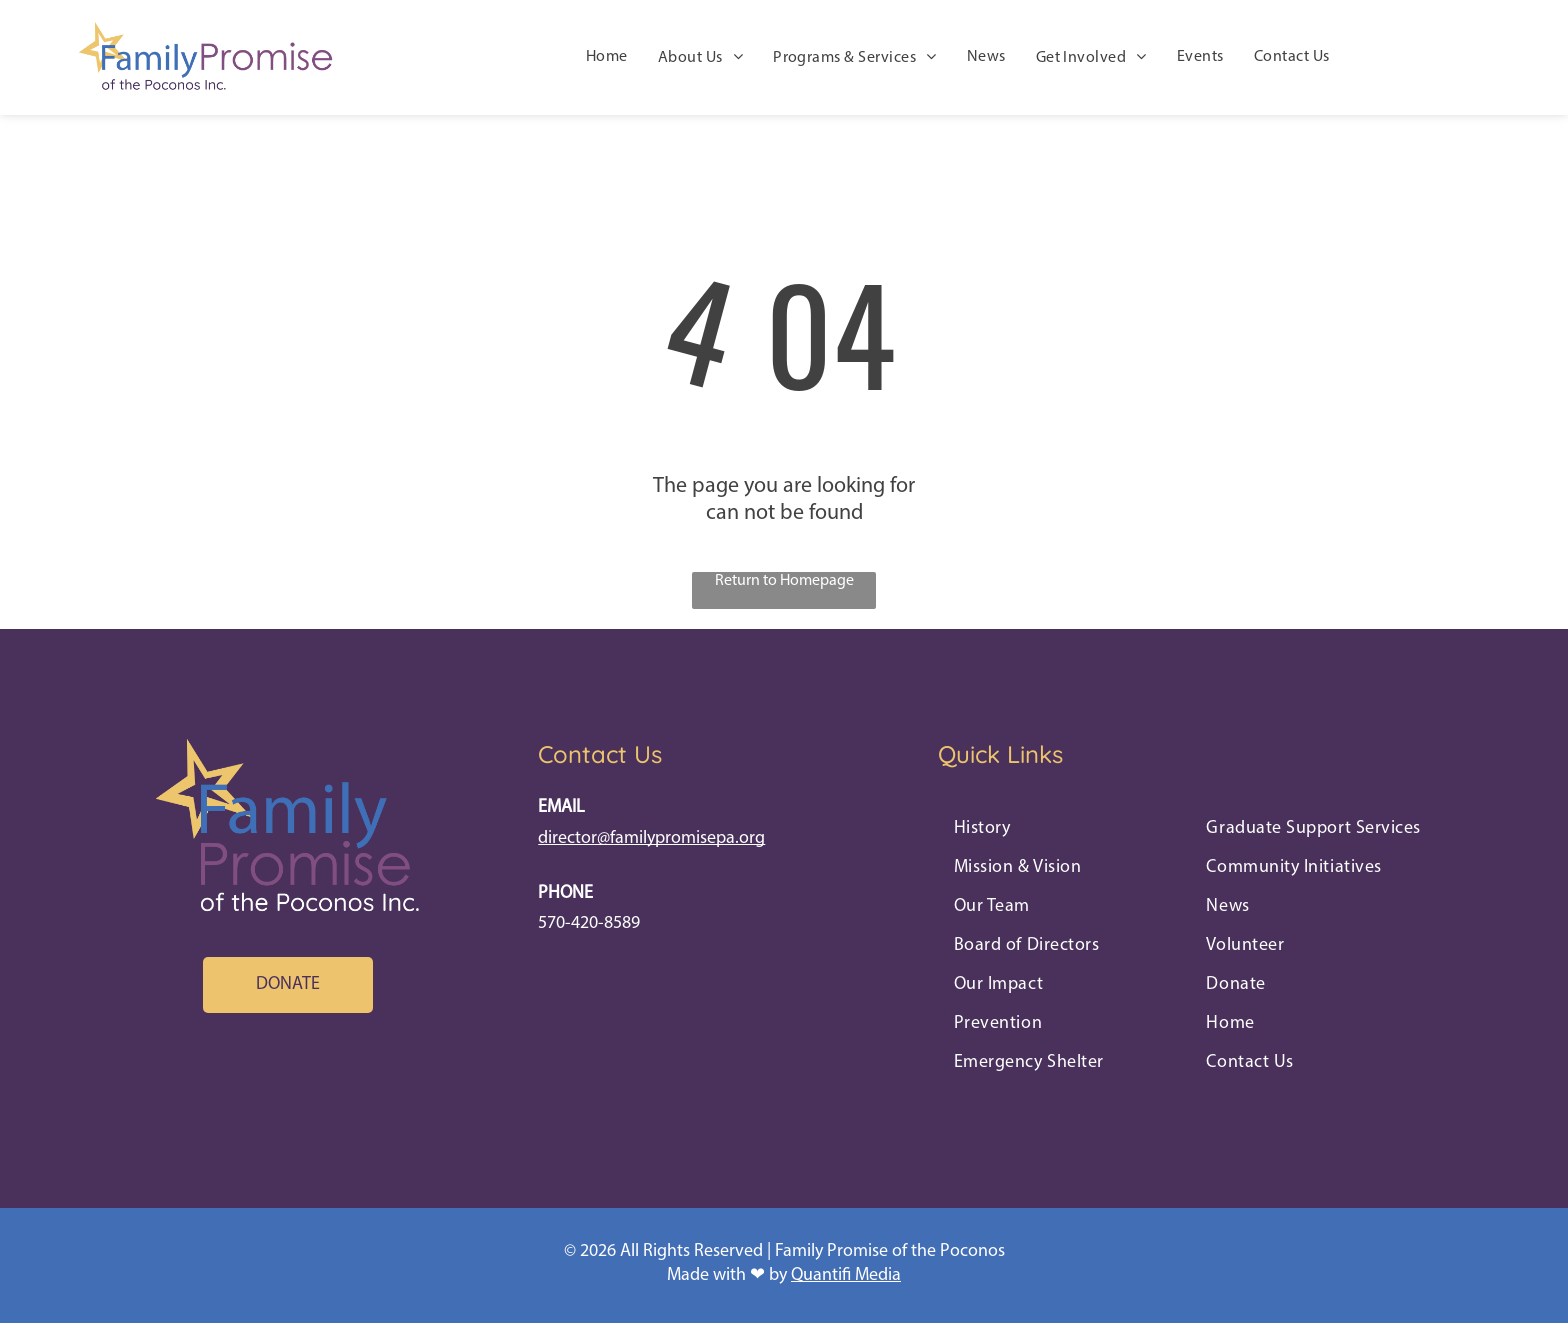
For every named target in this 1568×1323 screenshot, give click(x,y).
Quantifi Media (846, 1275)
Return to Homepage (784, 581)
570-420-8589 (589, 923)
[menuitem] (607, 58)
